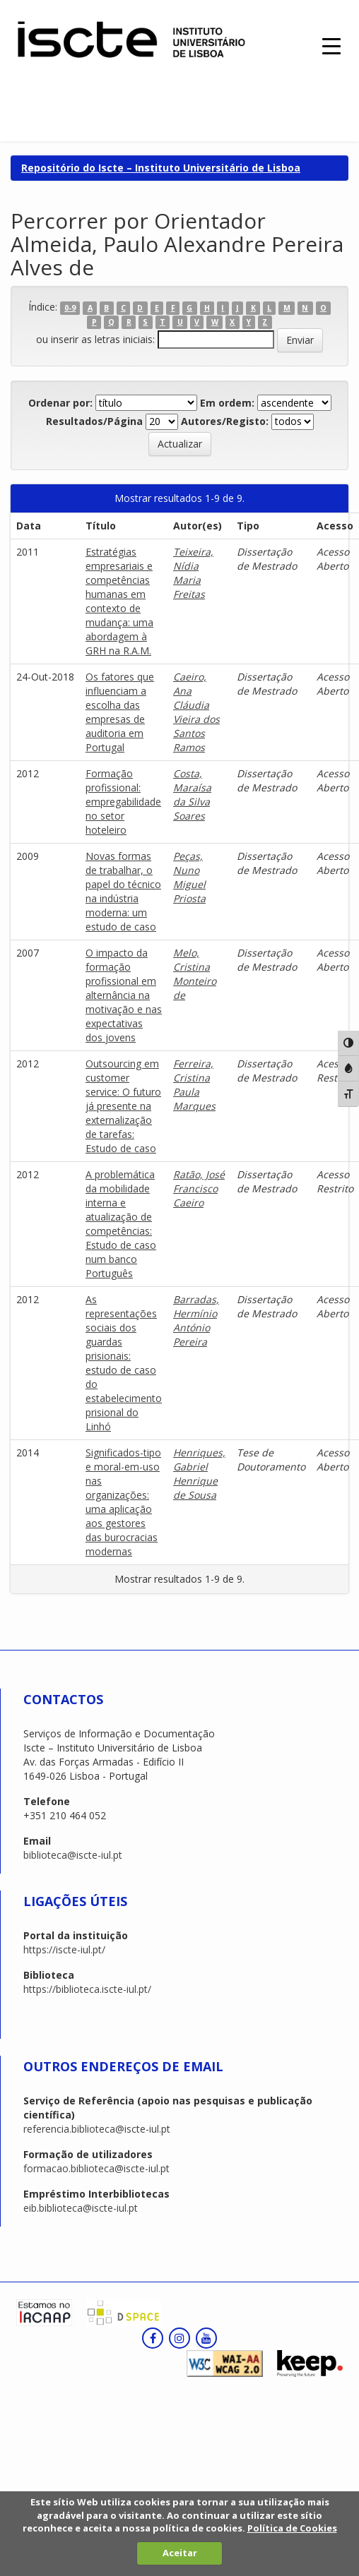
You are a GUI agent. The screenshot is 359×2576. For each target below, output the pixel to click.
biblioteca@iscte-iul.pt (72, 1855)
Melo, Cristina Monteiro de (194, 974)
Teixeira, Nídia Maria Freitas (193, 573)
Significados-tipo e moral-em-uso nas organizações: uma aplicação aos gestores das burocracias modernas (123, 1502)
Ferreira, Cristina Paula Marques (194, 1085)
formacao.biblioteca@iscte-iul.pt (96, 2168)
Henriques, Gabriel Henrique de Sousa (199, 1474)
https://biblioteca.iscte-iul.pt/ (87, 1989)
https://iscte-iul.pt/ (64, 1949)
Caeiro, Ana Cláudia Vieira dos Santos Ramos (196, 712)
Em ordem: (227, 402)
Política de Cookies (292, 2528)
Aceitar (180, 2552)
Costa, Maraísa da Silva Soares (192, 794)
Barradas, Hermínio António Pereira (196, 1320)
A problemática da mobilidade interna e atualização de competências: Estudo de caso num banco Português (121, 1224)
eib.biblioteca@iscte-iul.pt (80, 2208)
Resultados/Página (94, 421)
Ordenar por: (60, 402)
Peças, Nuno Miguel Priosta (189, 877)
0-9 (70, 308)
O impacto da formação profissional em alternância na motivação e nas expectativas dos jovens (124, 995)
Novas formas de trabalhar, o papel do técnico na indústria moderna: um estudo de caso (123, 891)
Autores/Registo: (225, 421)
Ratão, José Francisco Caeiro (199, 1188)
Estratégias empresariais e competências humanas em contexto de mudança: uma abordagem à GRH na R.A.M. (119, 601)
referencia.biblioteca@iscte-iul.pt (96, 2128)
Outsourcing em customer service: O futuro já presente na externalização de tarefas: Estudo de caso (123, 1106)
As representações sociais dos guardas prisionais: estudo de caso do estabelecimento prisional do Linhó (124, 1363)
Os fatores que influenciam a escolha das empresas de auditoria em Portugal (120, 712)
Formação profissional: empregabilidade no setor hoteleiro (123, 802)
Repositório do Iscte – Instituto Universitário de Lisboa (160, 167)
